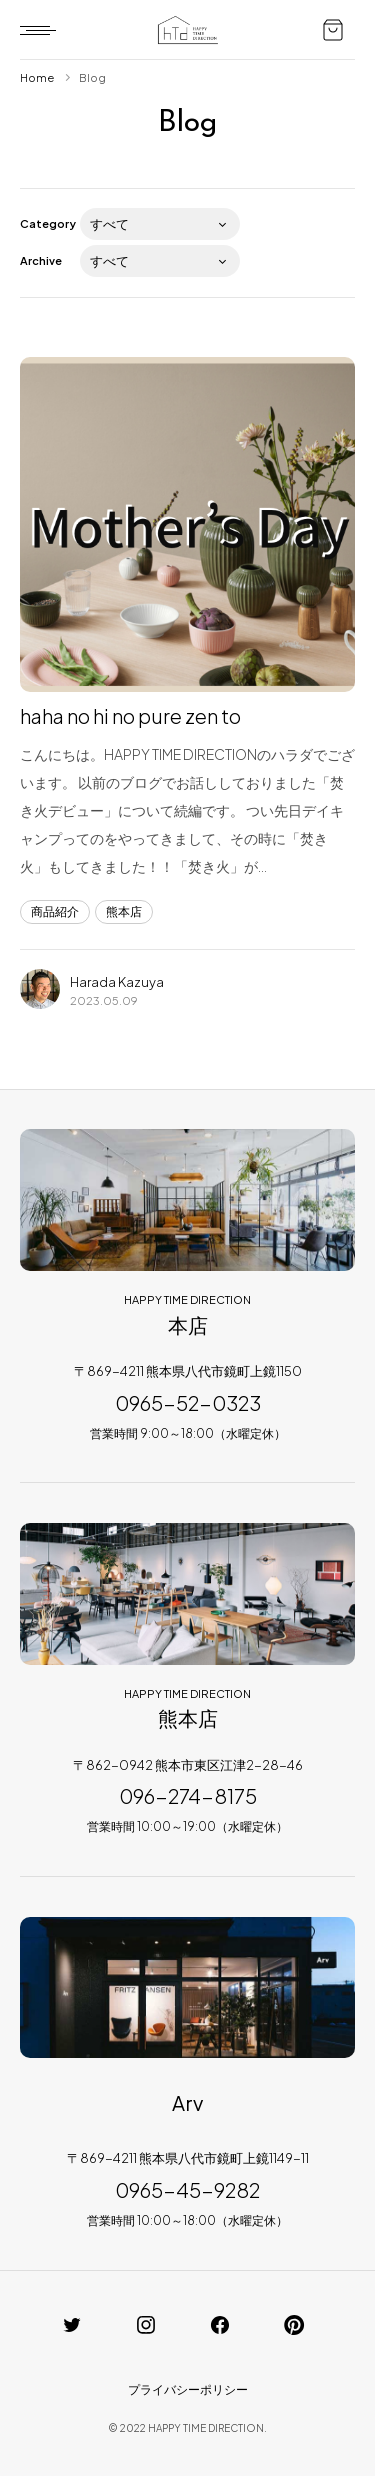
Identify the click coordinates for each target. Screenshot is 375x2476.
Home (37, 77)
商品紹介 (55, 911)
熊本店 (124, 911)
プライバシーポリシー (188, 2389)
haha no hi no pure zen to (130, 715)
